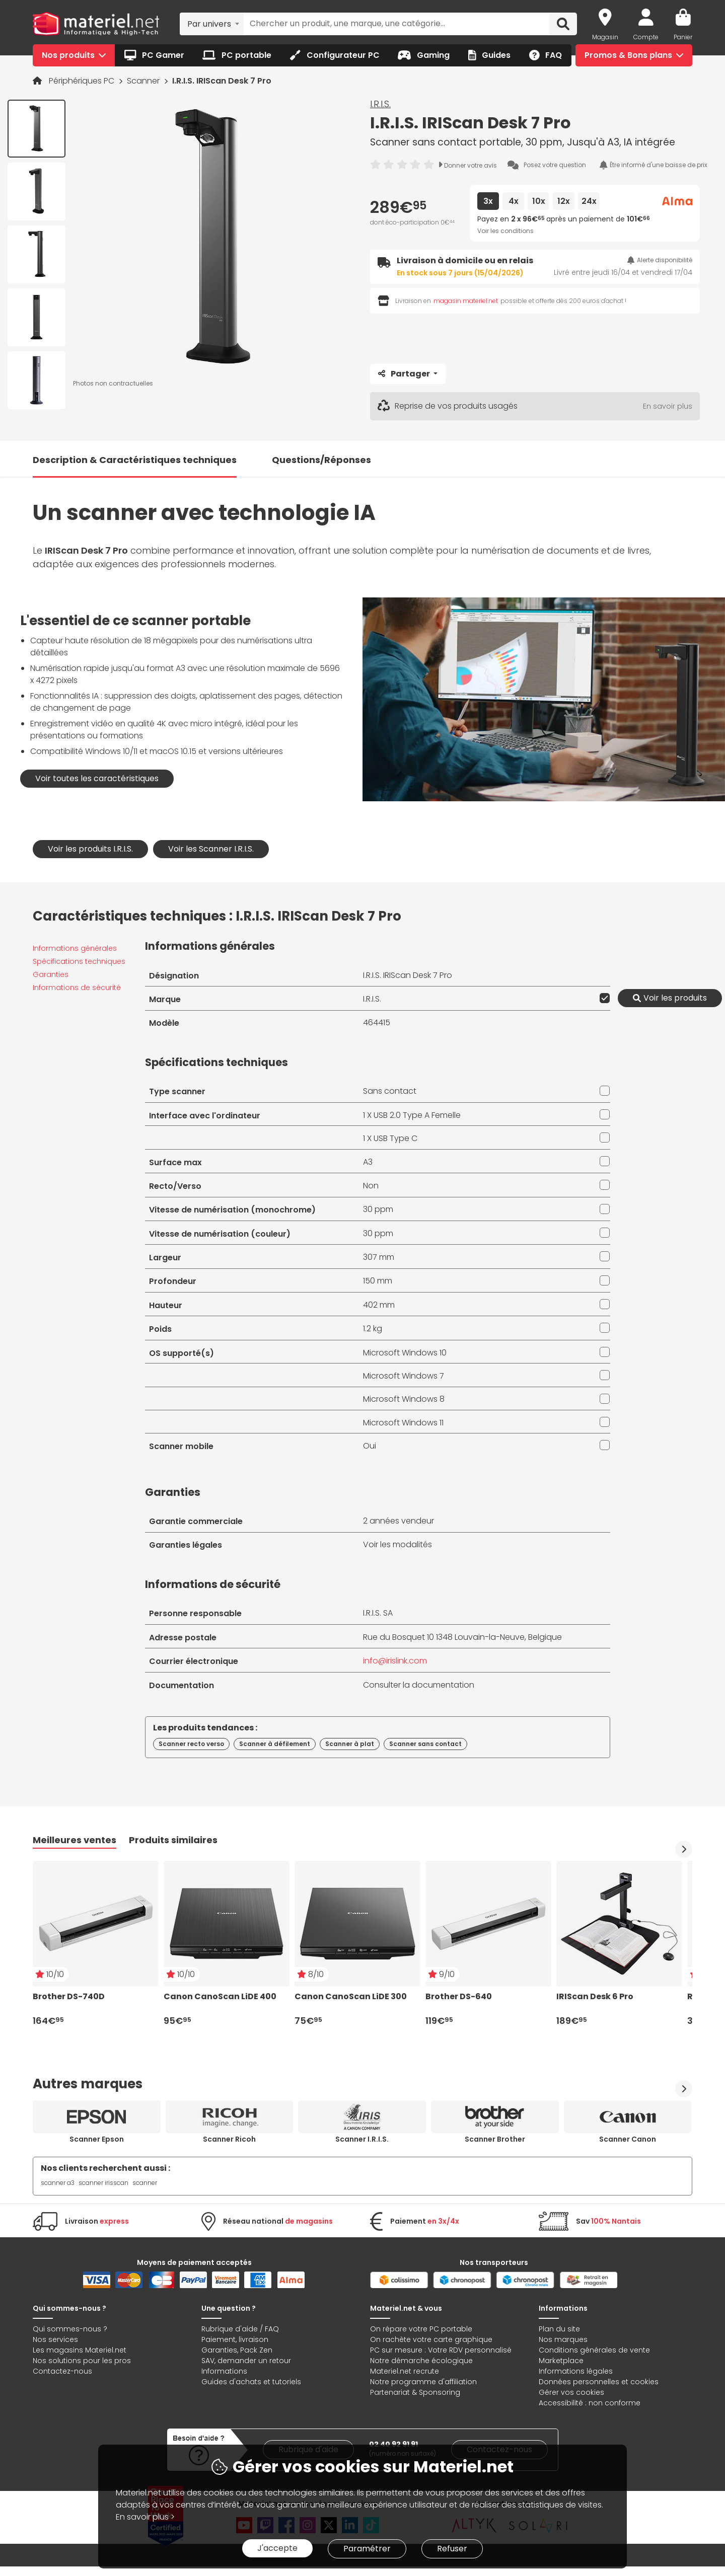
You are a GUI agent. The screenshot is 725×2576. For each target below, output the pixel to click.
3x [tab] (488, 201)
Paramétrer (367, 2548)
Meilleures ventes (74, 1840)
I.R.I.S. (380, 104)
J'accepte (277, 2548)
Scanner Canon (627, 2139)
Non (371, 1185)
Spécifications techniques (79, 961)
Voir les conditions (505, 230)
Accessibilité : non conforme (589, 2403)
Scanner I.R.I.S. (362, 2139)
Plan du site (559, 2329)
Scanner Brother (495, 2139)
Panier (683, 37)
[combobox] (212, 24)
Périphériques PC (82, 81)
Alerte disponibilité (659, 260)
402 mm (379, 1305)
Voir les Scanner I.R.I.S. (211, 849)
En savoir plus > (145, 2517)
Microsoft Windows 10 (405, 1352)
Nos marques (563, 2339)
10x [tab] (538, 201)
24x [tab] (589, 201)
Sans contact (389, 1091)
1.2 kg (372, 1328)
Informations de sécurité (77, 987)
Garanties (50, 974)
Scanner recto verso (191, 1743)
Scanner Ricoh (229, 2139)
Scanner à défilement (274, 1743)
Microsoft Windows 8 (404, 1399)
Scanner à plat (349, 1743)
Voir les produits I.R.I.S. (90, 849)
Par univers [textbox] (209, 24)
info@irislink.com (395, 1660)
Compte (646, 37)
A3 (368, 1162)
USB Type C (395, 1138)
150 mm (377, 1280)
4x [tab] (514, 201)
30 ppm (378, 1209)
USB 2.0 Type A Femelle (417, 1115)
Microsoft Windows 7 (403, 1376)
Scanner (144, 81)
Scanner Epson (96, 2139)
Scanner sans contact (425, 1743)
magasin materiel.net (465, 300)
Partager (404, 374)
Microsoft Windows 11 (403, 1422)
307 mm (378, 1257)
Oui (369, 1446)
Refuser (452, 2548)
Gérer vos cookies (571, 2392)
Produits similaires (173, 1840)
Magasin (605, 37)
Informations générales (75, 948)
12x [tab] (563, 201)
